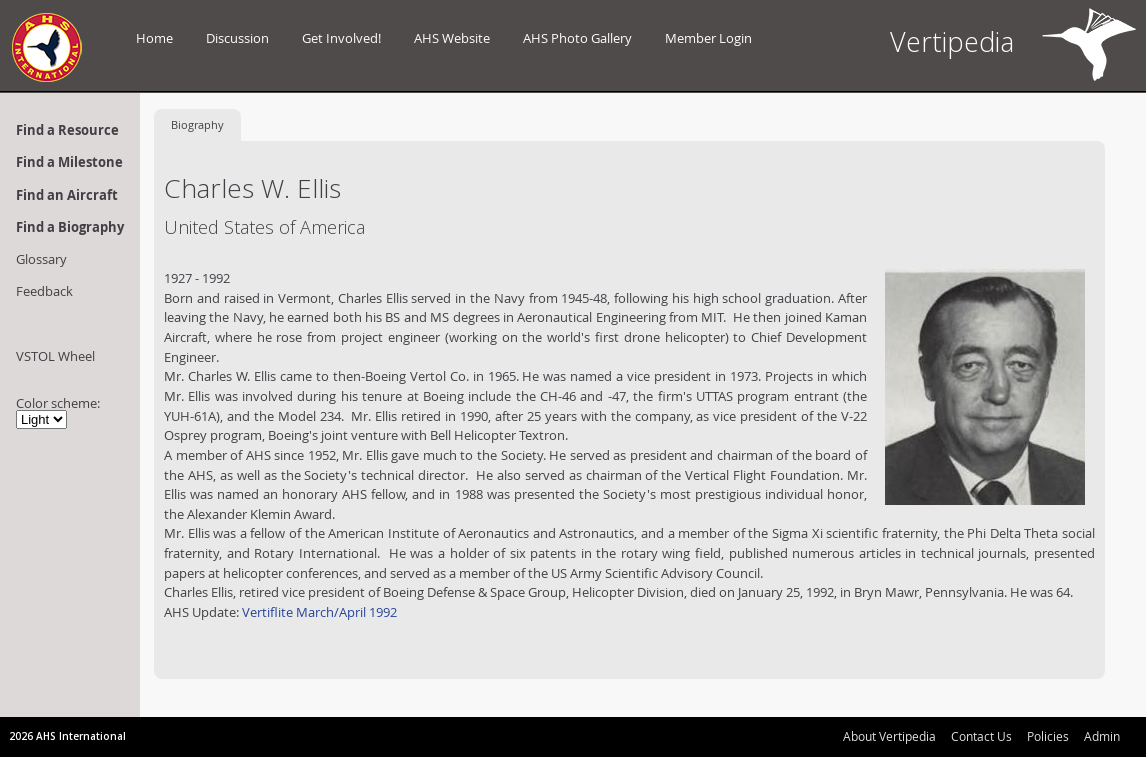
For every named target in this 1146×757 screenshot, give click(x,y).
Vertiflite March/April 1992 (318, 612)
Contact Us (981, 736)
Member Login (708, 38)
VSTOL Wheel (55, 356)
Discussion (237, 38)
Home (154, 38)
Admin (1102, 736)
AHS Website (452, 38)
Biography (197, 124)
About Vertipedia (889, 736)
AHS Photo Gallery (577, 38)
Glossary (41, 259)
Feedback (44, 291)
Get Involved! (341, 38)
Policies (1048, 736)
